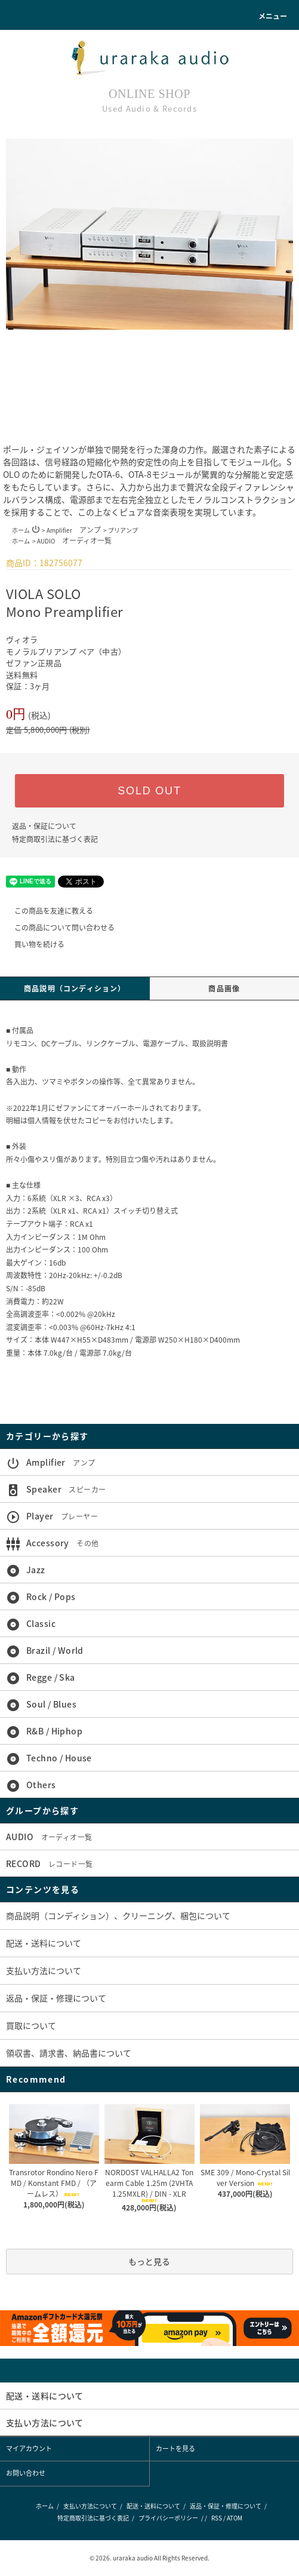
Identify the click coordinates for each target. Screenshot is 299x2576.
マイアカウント (29, 2448)
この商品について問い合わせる (57, 927)
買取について (31, 2025)
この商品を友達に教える (46, 910)
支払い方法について (43, 1970)
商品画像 (224, 988)
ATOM (234, 2517)
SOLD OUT (149, 791)
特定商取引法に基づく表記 (55, 839)
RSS (216, 2517)
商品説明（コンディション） (75, 988)
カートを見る (175, 2448)
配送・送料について (43, 1943)
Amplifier (74, 530)
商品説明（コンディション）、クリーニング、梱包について (118, 1915)
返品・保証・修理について (56, 1998)
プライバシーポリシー (168, 2517)
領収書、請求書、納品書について (68, 2053)
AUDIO (74, 540)
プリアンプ (123, 530)
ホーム (21, 530)
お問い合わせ (25, 2473)
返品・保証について (44, 826)
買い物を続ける (32, 944)
